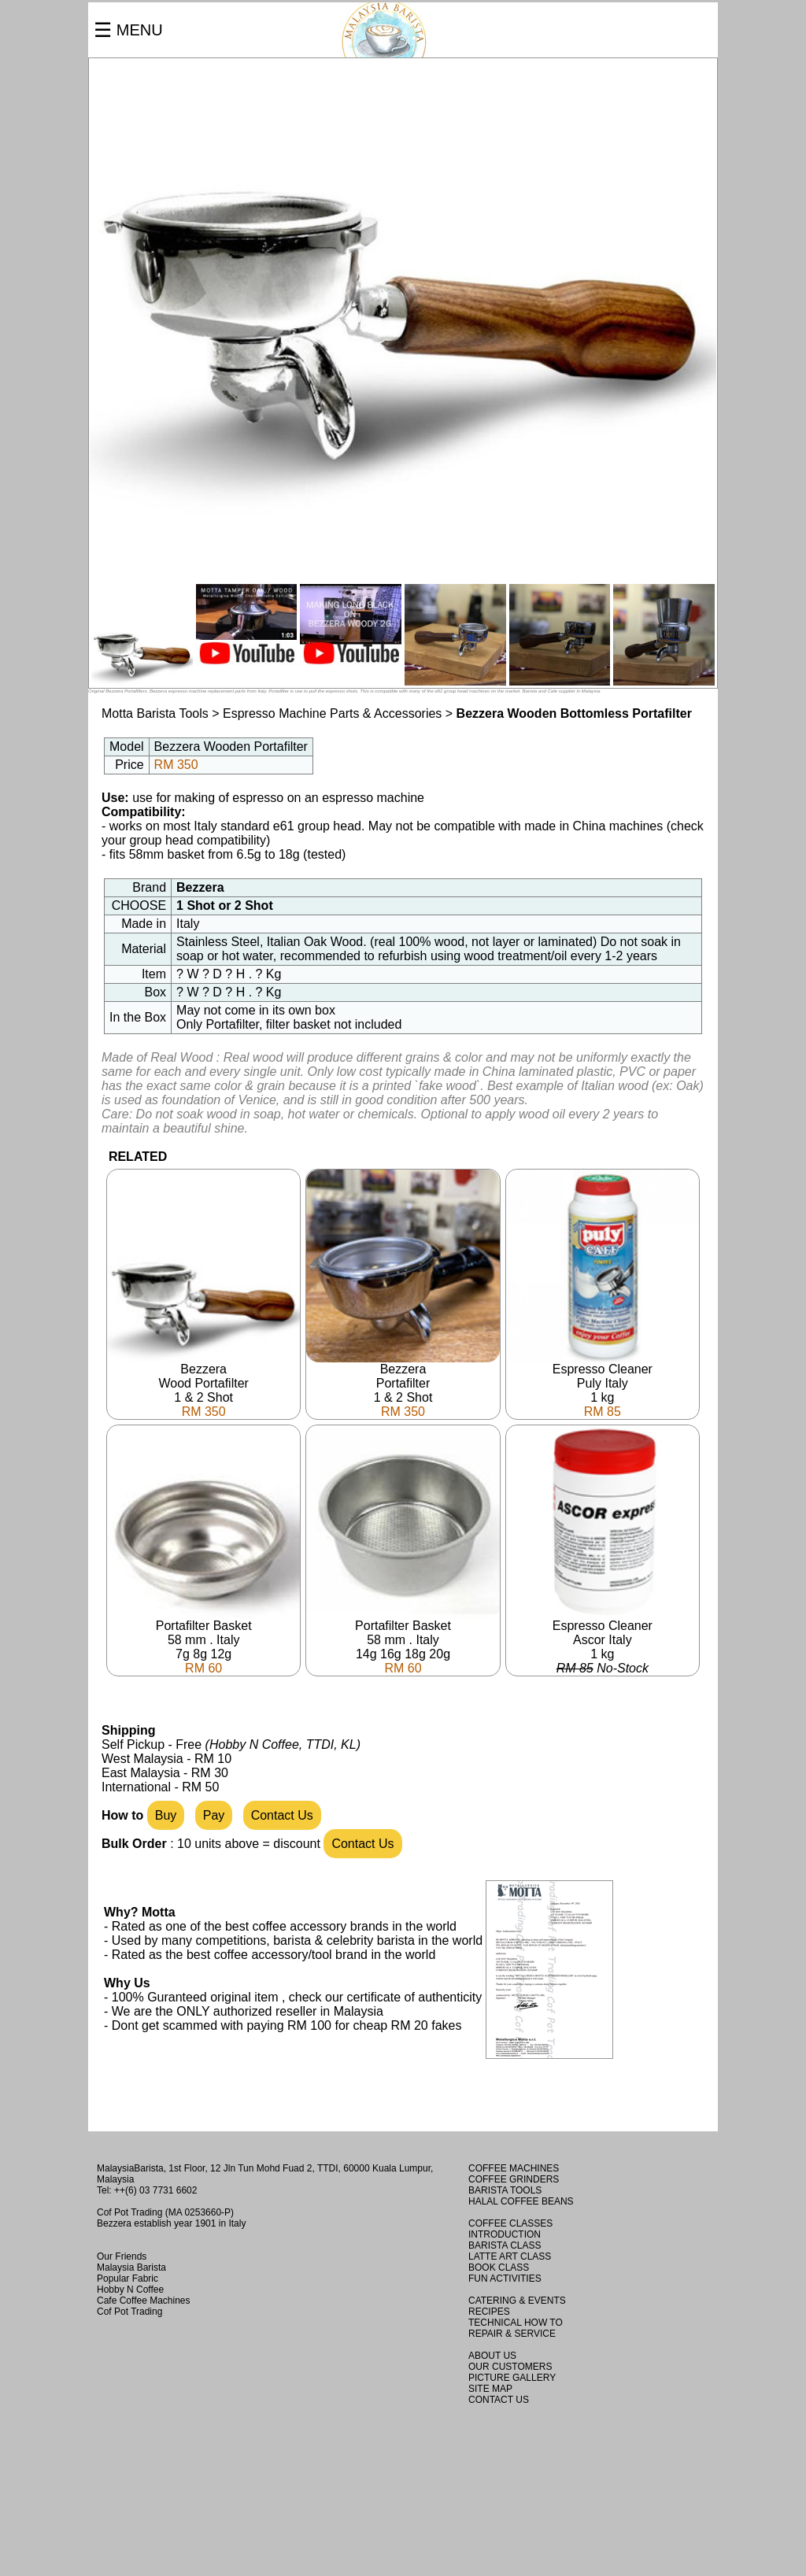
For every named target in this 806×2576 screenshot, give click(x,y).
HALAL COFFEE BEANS (521, 2201)
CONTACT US (498, 2399)
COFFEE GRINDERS (513, 2179)
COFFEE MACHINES (513, 2168)
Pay (214, 1815)
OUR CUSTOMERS (510, 2366)
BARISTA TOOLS (505, 2190)
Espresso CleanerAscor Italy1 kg (602, 1641)
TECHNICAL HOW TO (515, 2322)
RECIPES (489, 2311)
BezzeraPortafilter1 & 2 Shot (402, 1384)
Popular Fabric (127, 2278)
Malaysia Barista (131, 2267)
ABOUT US (492, 2355)
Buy (166, 1815)
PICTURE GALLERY (512, 2377)
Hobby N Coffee (130, 2289)
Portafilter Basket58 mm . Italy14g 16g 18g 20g (402, 1641)
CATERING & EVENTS (517, 2300)
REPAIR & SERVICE (512, 2333)
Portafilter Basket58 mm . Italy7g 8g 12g (203, 1641)
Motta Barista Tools (155, 713)
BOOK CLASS (498, 2267)
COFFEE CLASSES (510, 2223)
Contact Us (282, 1815)
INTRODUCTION (504, 2234)
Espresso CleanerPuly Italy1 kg (602, 1384)
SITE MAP (490, 2388)
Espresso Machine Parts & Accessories (334, 713)
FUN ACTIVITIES (505, 2278)
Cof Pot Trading (129, 2311)
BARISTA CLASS (504, 2245)
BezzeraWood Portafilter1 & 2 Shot (203, 1384)
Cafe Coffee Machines (143, 2300)
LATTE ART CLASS (509, 2256)
